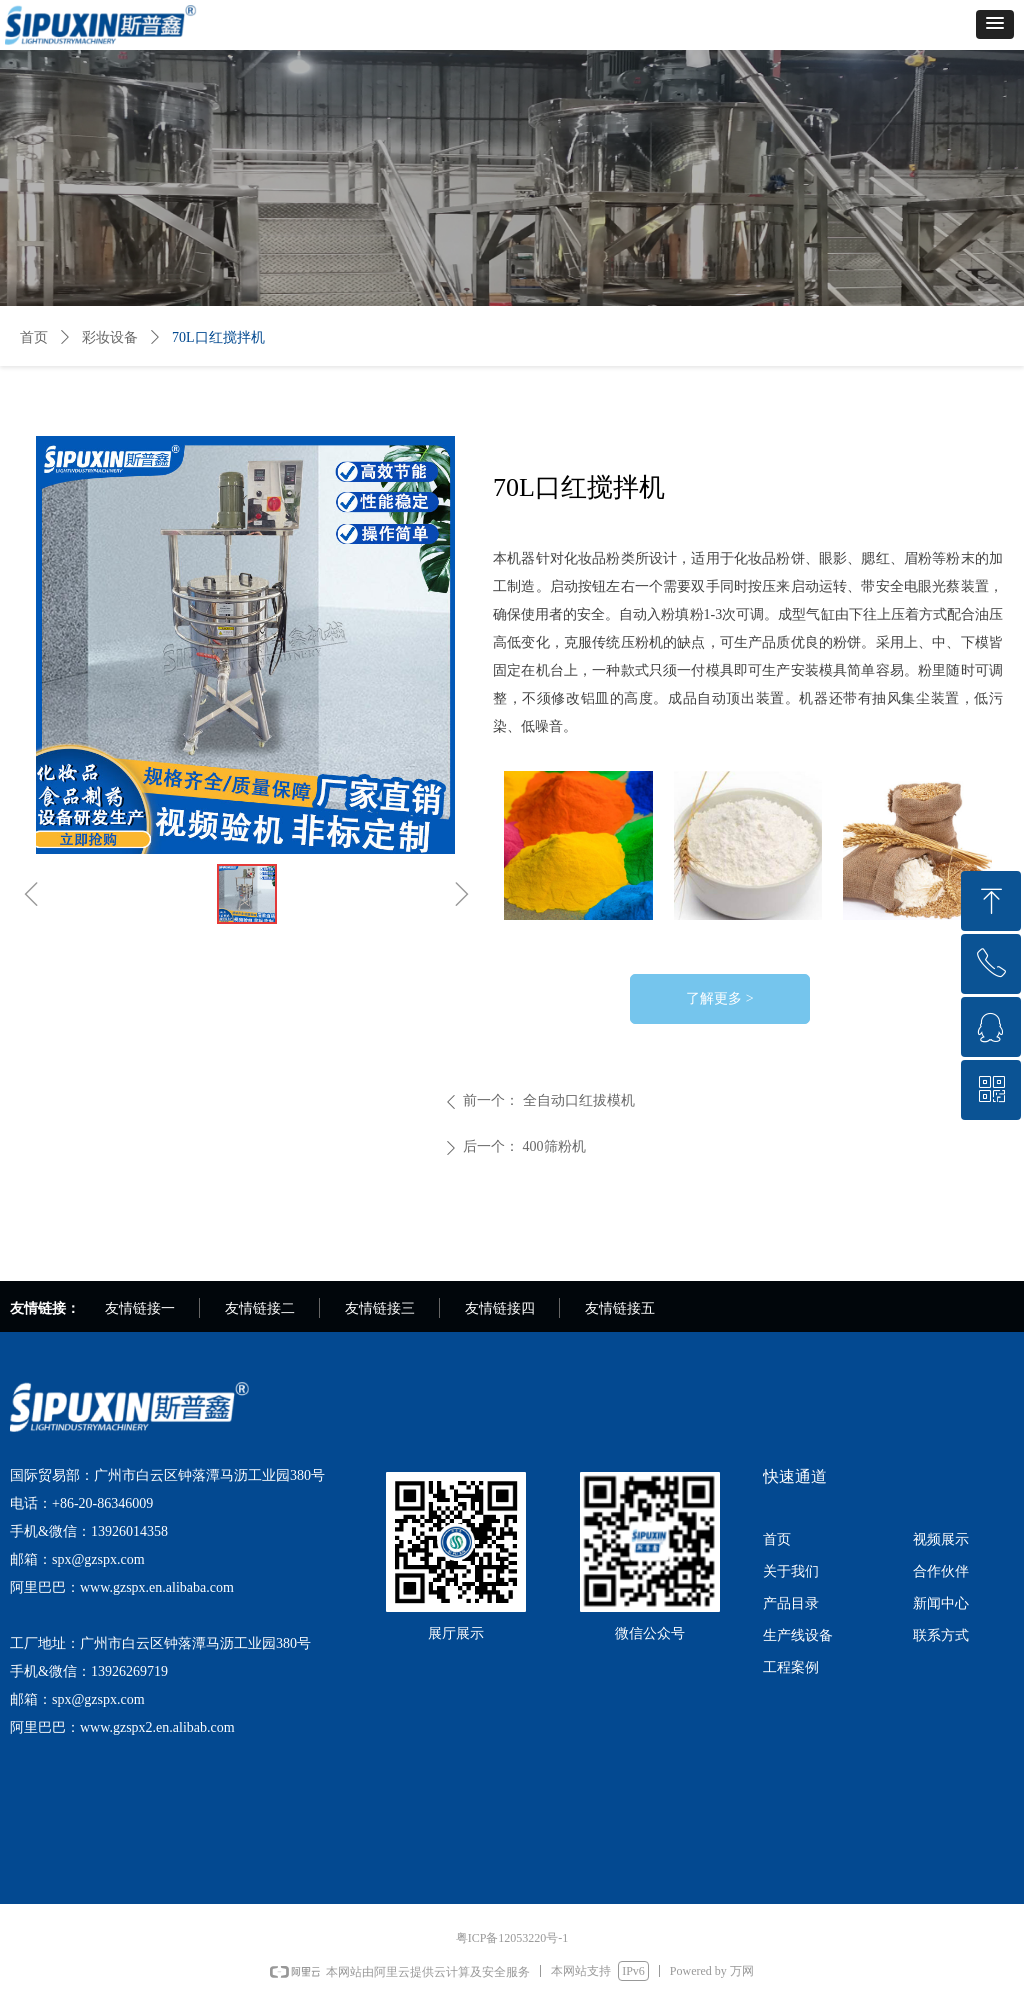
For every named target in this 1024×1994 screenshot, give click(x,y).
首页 (34, 337)
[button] (995, 24)
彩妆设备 (110, 337)
